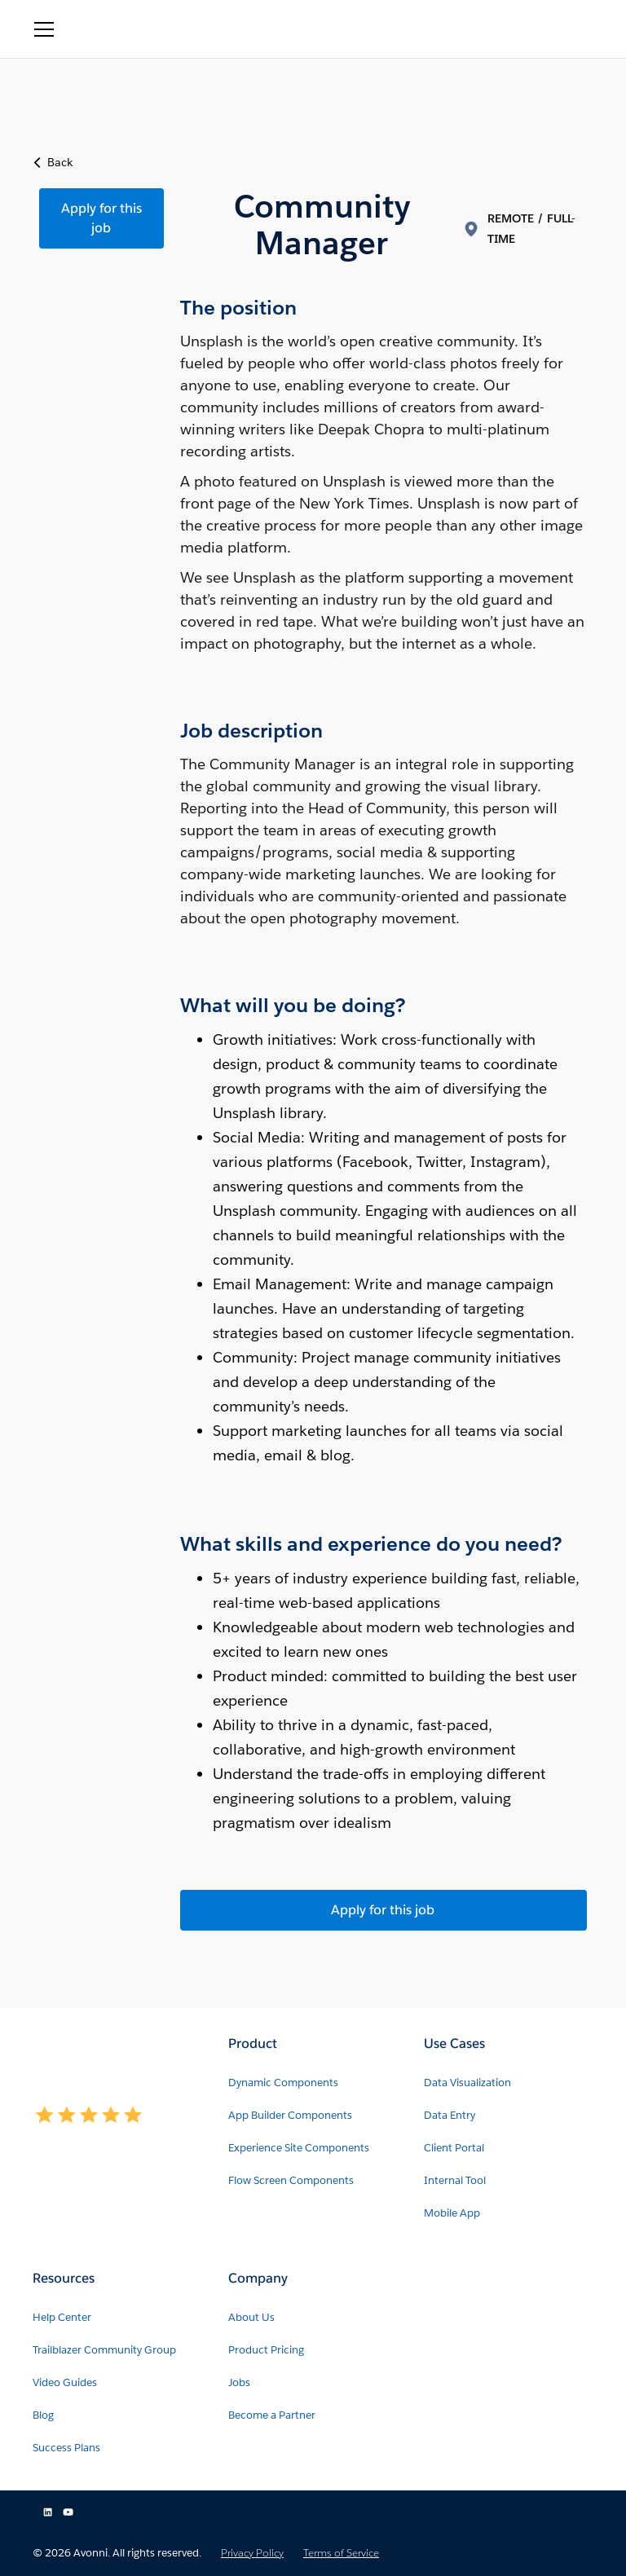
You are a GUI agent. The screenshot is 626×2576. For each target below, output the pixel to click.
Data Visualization (467, 2082)
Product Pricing (266, 2350)
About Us (251, 2317)
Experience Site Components (298, 2148)
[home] (138, 29)
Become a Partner (271, 2415)
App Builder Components (290, 2115)
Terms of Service (341, 2553)
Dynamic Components (283, 2082)
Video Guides (65, 2382)
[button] (44, 29)
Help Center (62, 2317)
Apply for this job (101, 218)
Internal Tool (455, 2180)
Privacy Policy (252, 2553)
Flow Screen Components (291, 2180)
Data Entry (449, 2115)
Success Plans (66, 2448)
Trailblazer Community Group (104, 2350)
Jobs (239, 2382)
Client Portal (454, 2148)
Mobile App (452, 2213)
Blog (43, 2415)
